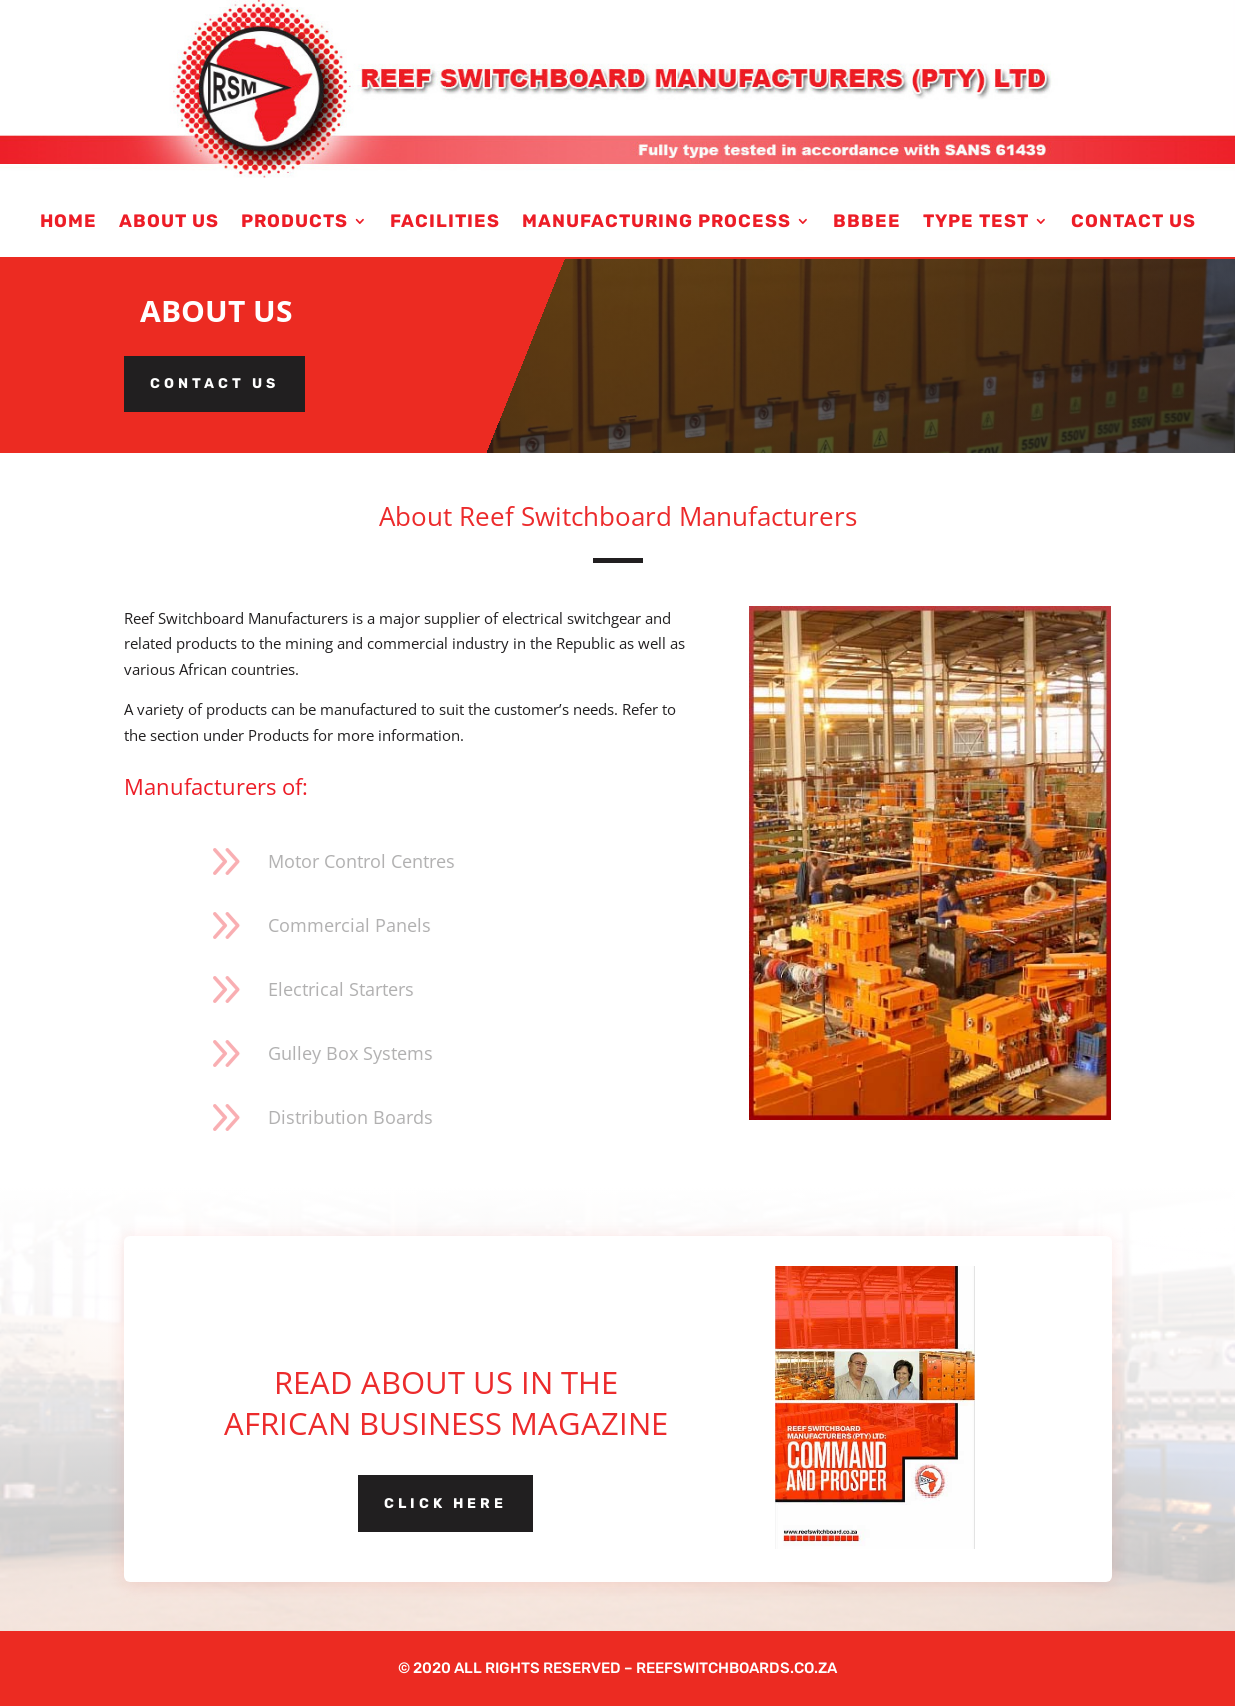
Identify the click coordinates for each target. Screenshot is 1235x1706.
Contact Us (1133, 223)
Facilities (445, 223)
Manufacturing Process (656, 223)
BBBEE (867, 223)
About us (169, 223)
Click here (445, 1503)
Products (294, 223)
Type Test (976, 223)
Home (68, 223)
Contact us (214, 383)
